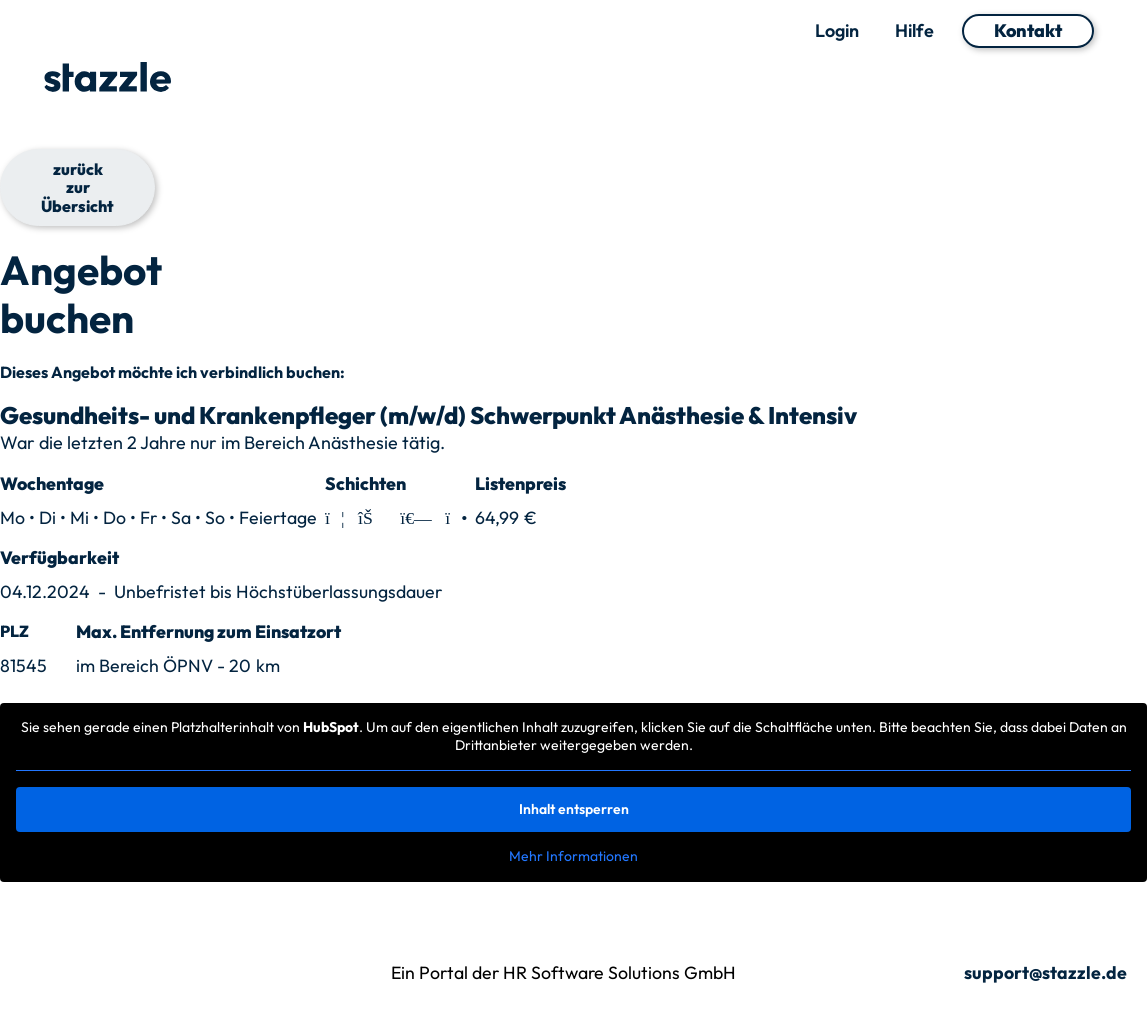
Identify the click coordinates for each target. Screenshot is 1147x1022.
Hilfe (914, 31)
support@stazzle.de (1045, 973)
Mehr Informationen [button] (573, 856)
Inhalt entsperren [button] (574, 809)
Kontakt (1028, 30)
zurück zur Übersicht (77, 187)
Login (837, 31)
